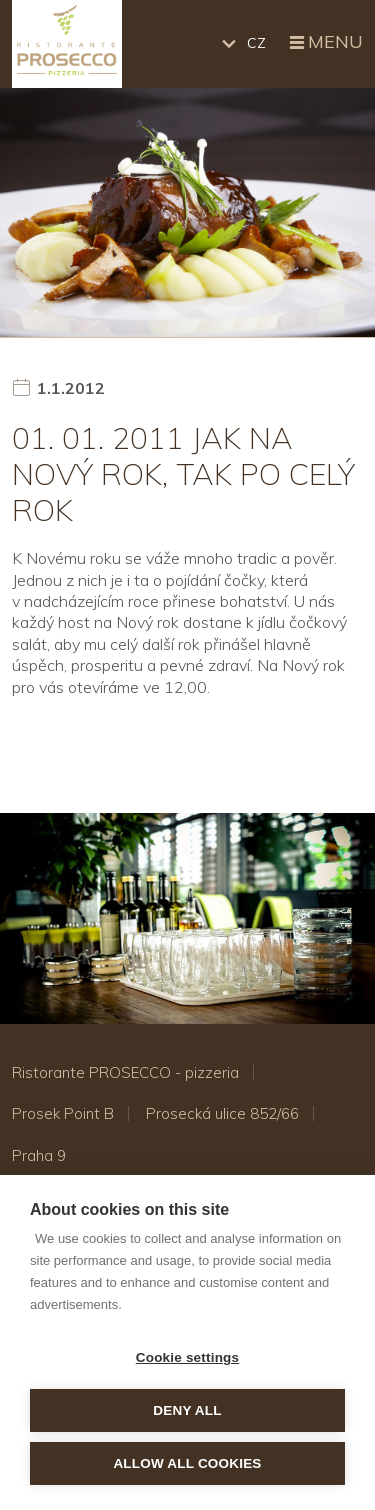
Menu (324, 43)
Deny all (187, 1410)
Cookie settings (188, 1357)
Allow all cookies (187, 1463)
